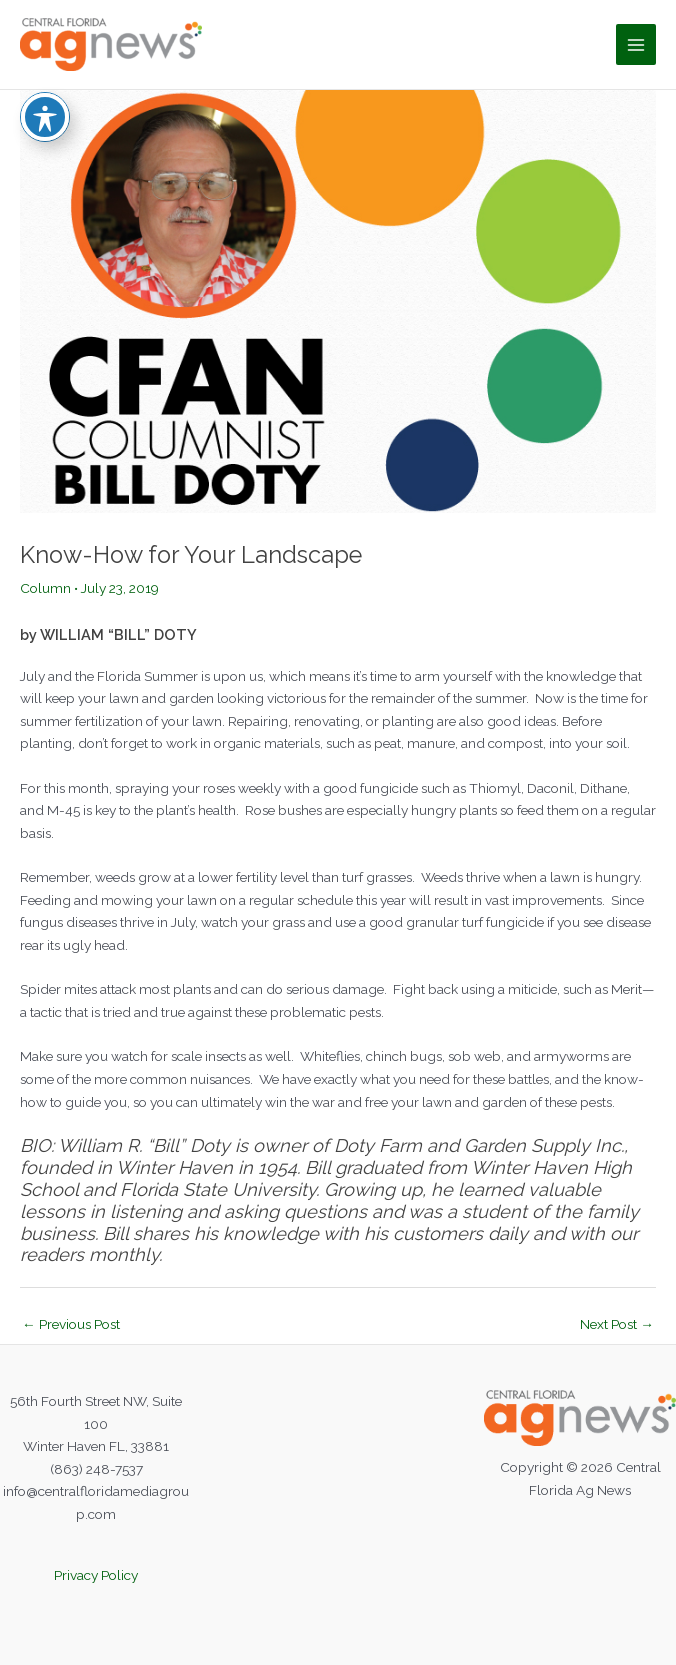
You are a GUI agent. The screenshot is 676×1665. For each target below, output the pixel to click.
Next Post (617, 1324)
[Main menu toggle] (636, 44)
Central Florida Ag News (400, 43)
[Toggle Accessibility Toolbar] (45, 101)
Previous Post (71, 1324)
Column (45, 588)
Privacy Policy (96, 1575)
